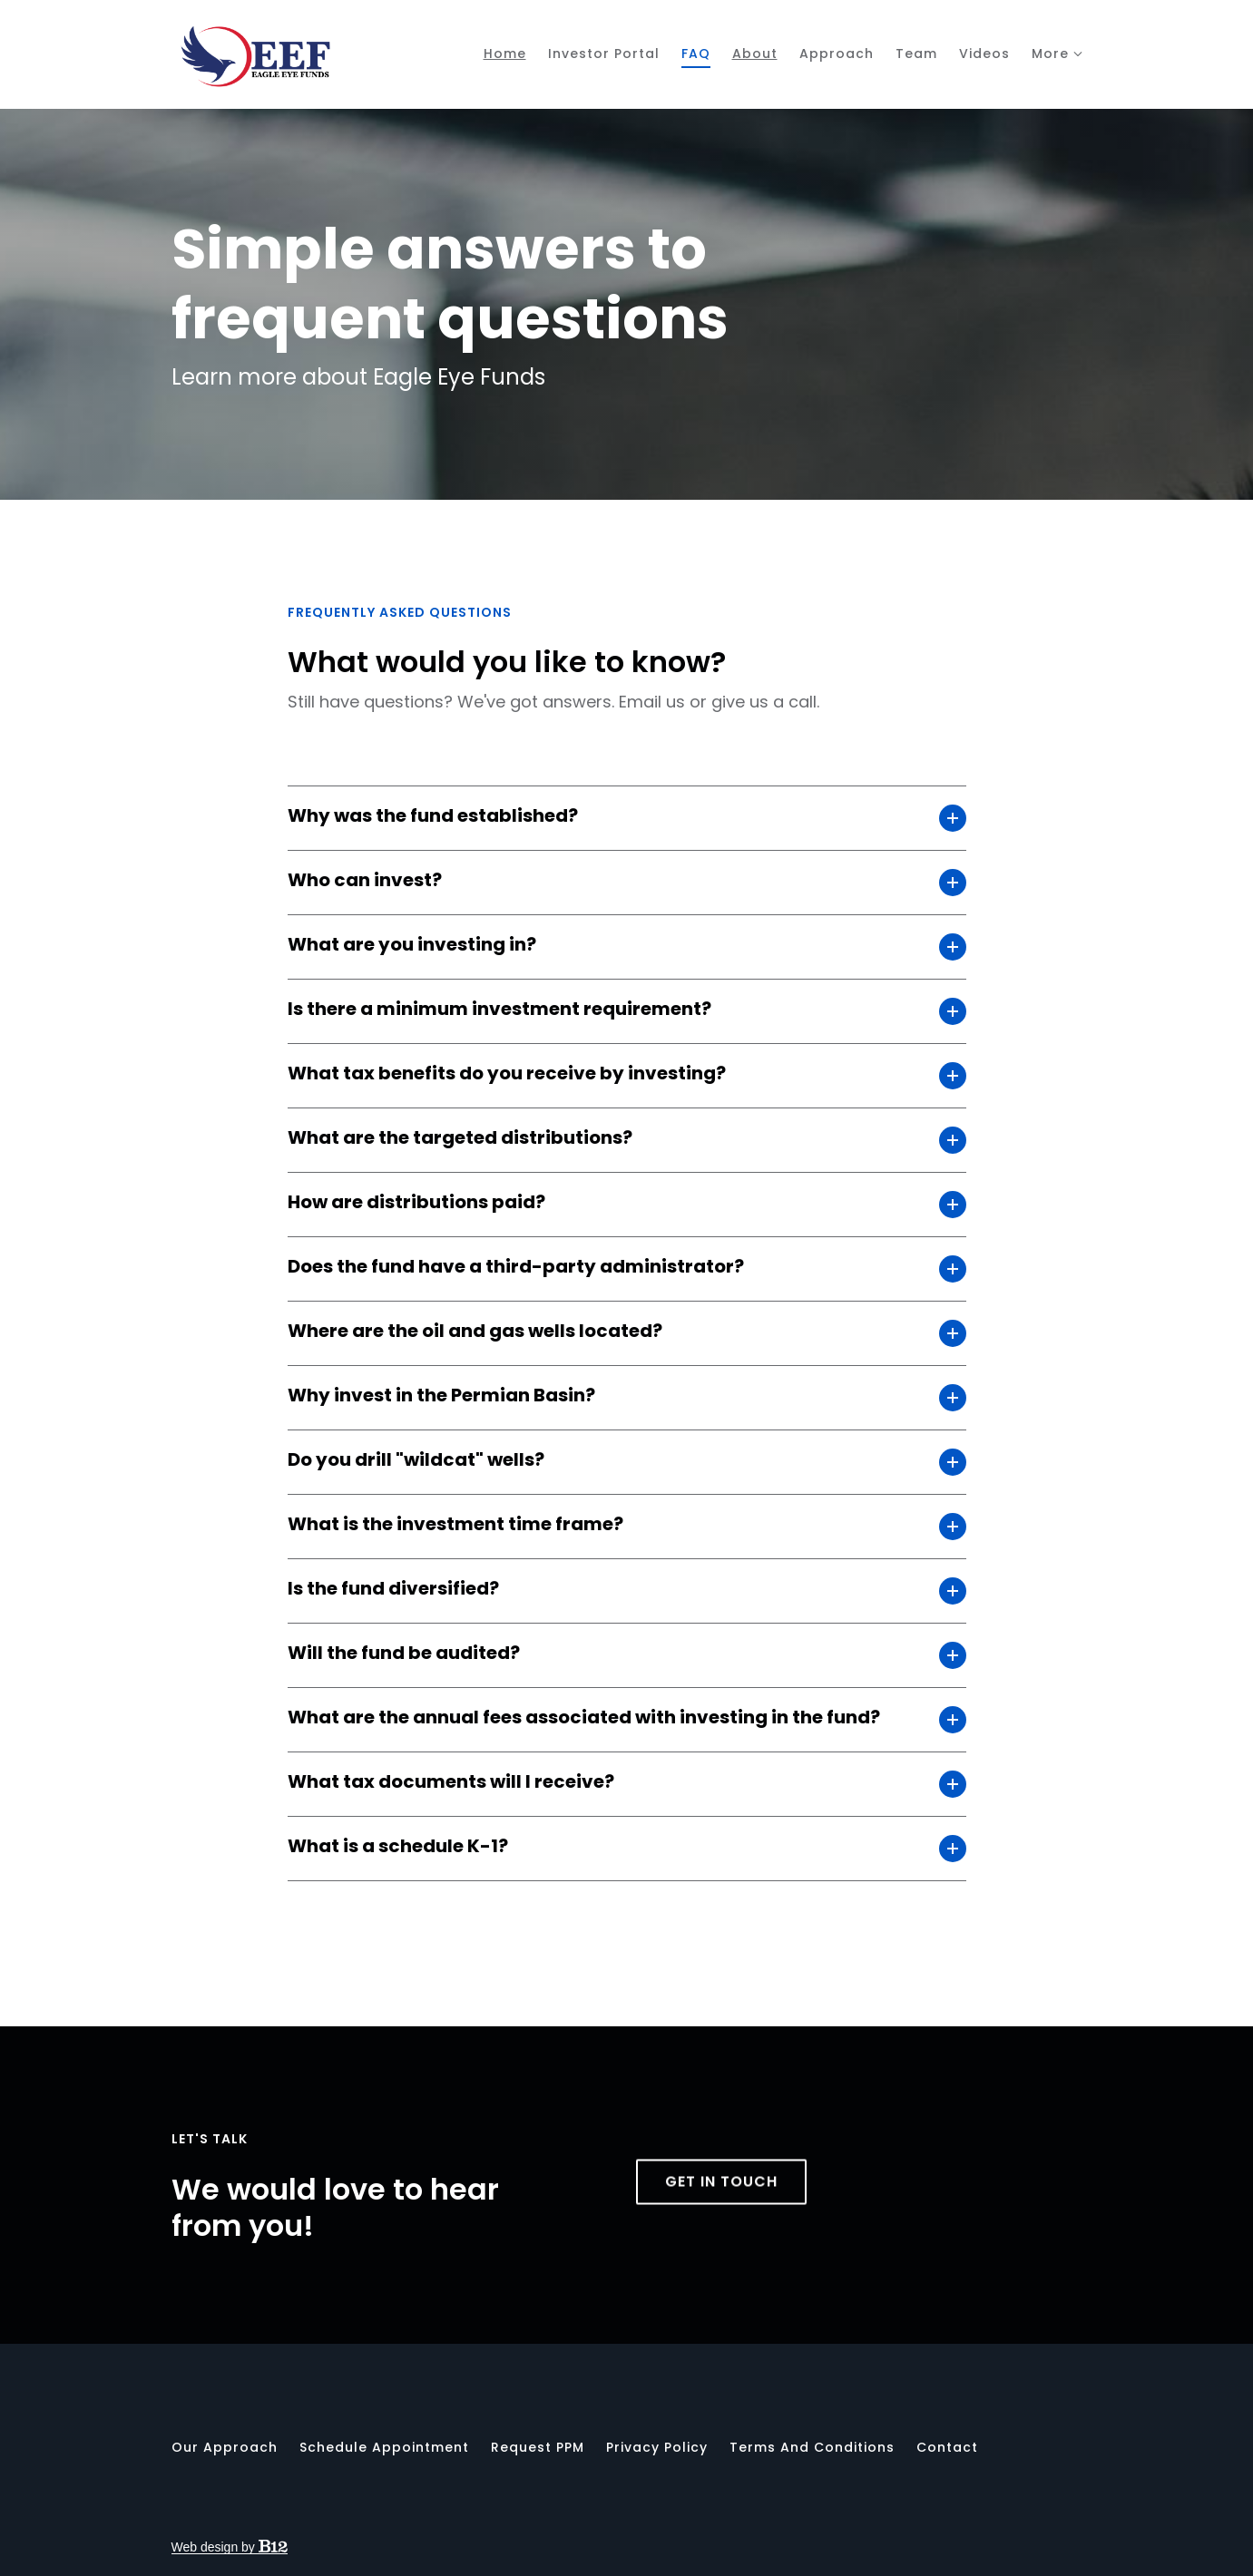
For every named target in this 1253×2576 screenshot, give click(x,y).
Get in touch (721, 2217)
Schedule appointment (384, 2447)
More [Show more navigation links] (1050, 53)
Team (916, 53)
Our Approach (224, 2447)
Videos (984, 53)
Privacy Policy (657, 2447)
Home (505, 53)
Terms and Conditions (812, 2447)
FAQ (695, 53)
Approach (836, 53)
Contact (947, 2447)
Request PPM (537, 2447)
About (755, 53)
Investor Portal (604, 53)
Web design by (229, 2547)
